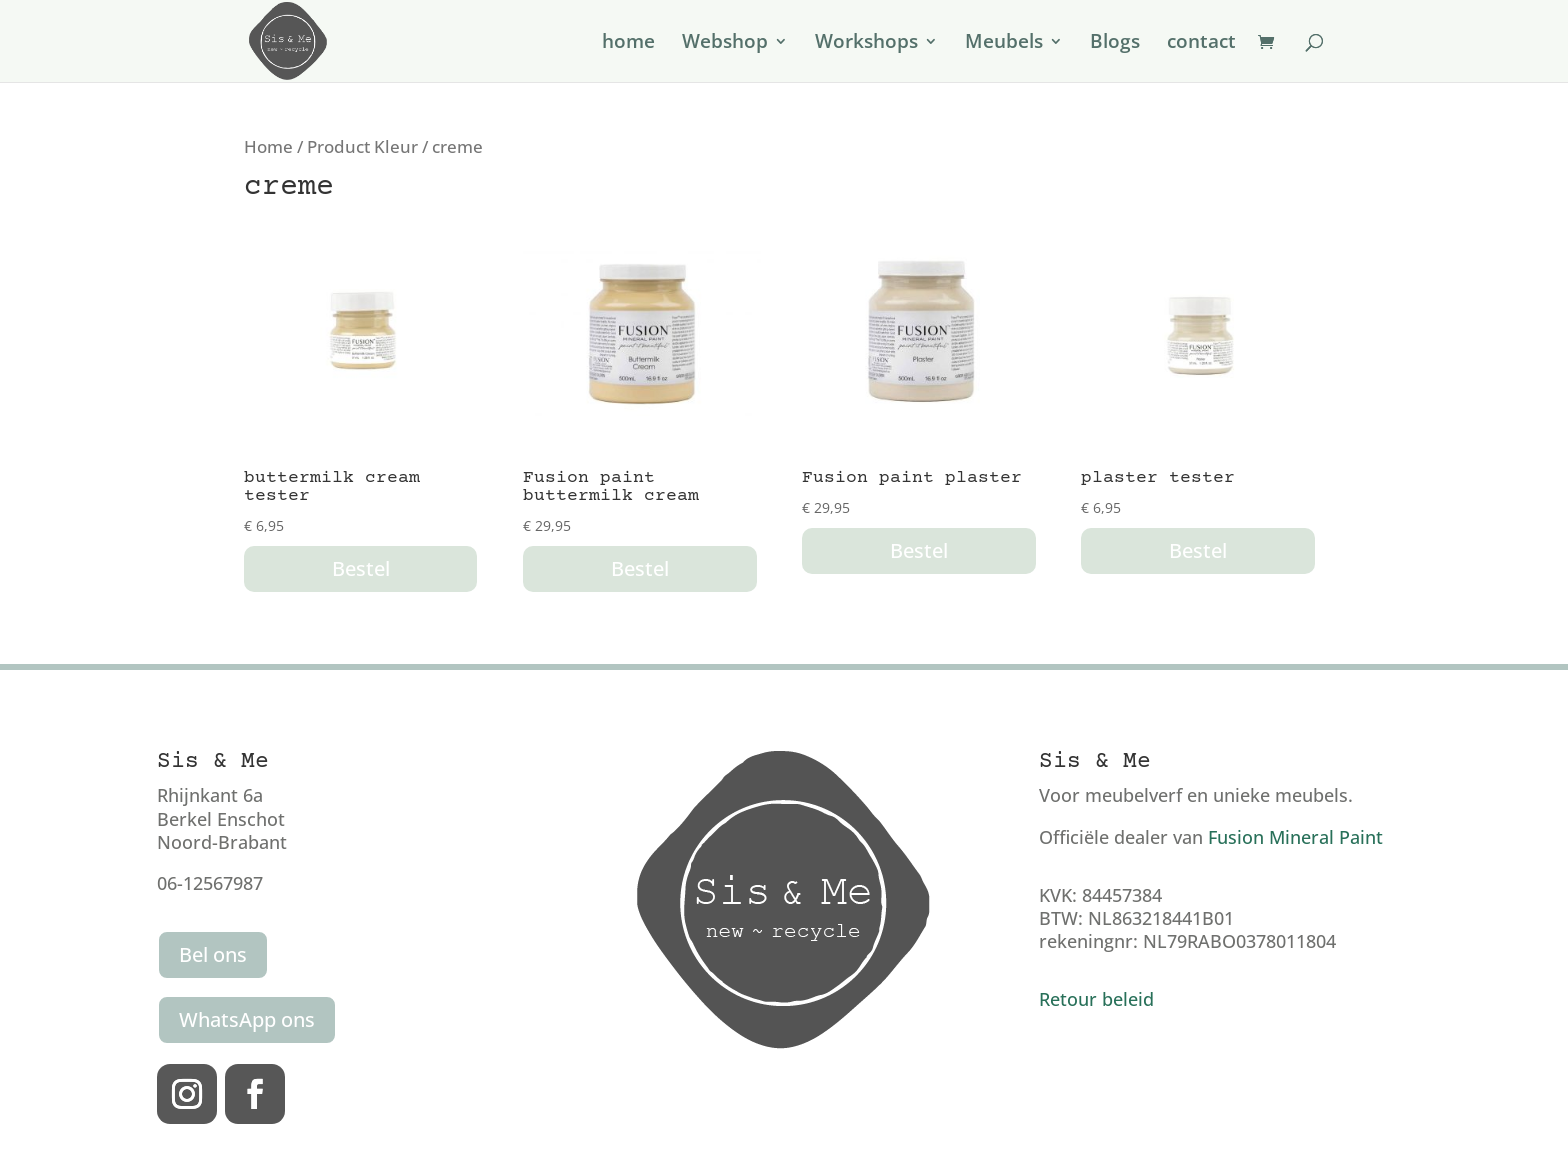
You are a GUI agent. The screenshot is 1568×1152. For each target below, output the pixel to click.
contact (1201, 44)
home (628, 44)
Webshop (725, 44)
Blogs (1115, 44)
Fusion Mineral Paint (1295, 837)
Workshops (866, 44)
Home (268, 146)
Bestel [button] (361, 568)
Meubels (1004, 44)
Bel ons (213, 954)
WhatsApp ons (247, 1019)
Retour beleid (1096, 999)
